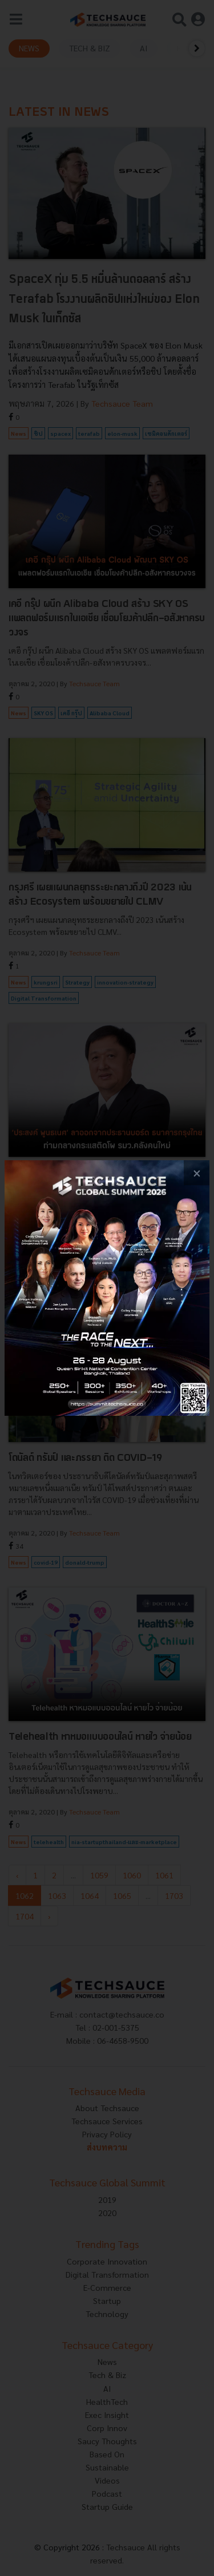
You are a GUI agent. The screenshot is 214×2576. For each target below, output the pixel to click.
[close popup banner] (196, 1173)
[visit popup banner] (107, 1288)
